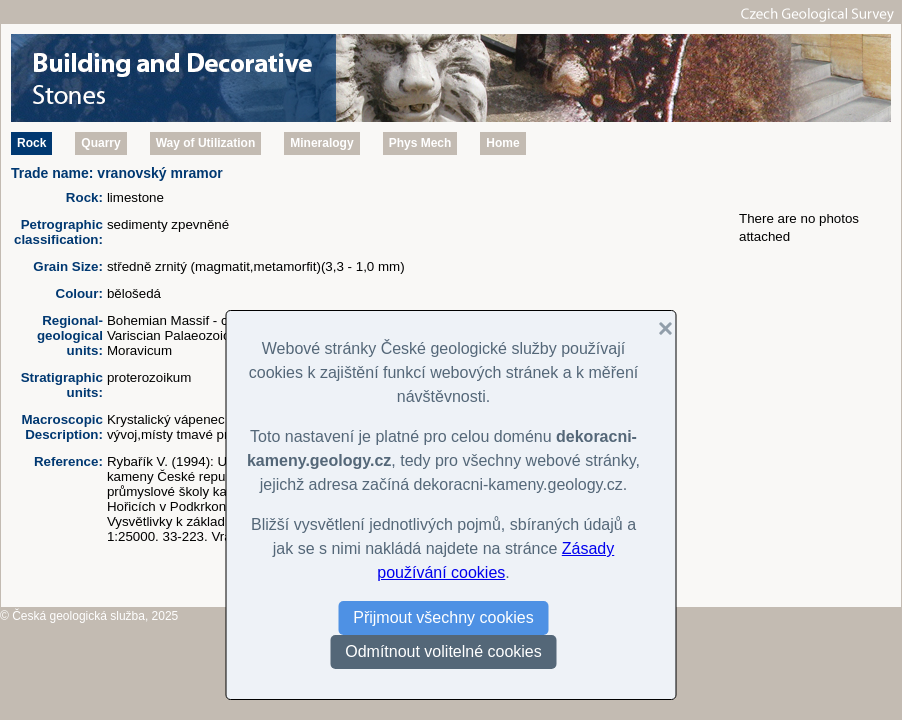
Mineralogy (321, 143)
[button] (658, 329)
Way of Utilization (206, 143)
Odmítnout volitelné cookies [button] (443, 651)
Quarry (100, 143)
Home (502, 143)
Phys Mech (420, 143)
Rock (31, 143)
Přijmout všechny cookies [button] (443, 617)
